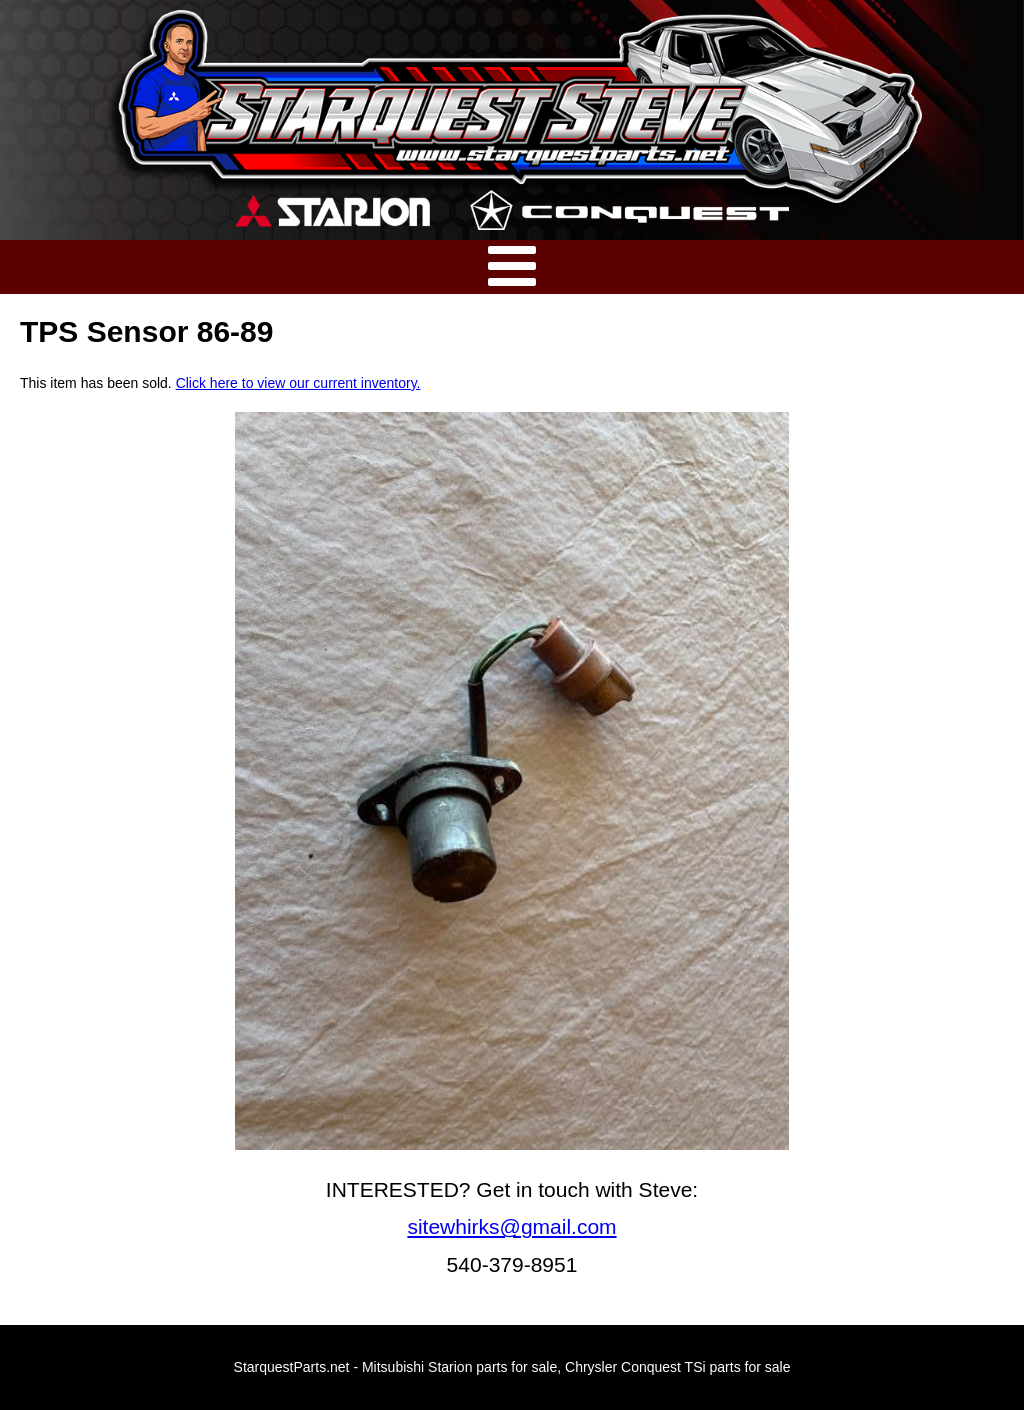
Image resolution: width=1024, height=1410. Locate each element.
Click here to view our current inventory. (298, 383)
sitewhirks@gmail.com (511, 1226)
